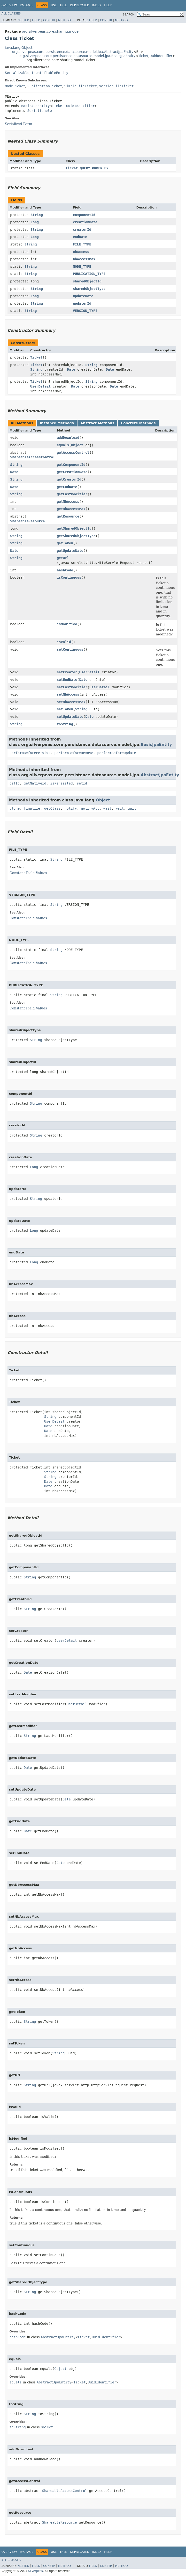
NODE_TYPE (82, 266)
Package (26, 5)
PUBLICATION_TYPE (89, 274)
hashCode (65, 570)
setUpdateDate (70, 717)
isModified (67, 624)
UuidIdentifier (160, 56)
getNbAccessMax (71, 509)
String (37, 215)
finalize (32, 808)
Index (96, 5)
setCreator (67, 672)
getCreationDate (72, 472)
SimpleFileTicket (80, 86)
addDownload (68, 437)
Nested (23, 20)
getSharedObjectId (74, 528)
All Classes (11, 13)
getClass (52, 808)
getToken (65, 543)
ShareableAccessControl (32, 457)
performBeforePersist (29, 753)
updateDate (83, 296)
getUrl (63, 558)
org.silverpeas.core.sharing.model (50, 31)
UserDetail (40, 386)
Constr (49, 20)
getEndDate (67, 487)
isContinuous (69, 577)
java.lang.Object (18, 48)
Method (64, 20)
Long (35, 222)
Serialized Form (18, 124)
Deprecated (79, 5)
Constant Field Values (28, 873)
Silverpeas (35, 2571)
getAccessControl (73, 452)
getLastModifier (72, 494)
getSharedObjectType (76, 536)
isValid (64, 642)
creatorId (82, 229)
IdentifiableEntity (49, 73)
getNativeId (35, 783)
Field (36, 20)
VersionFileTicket (116, 86)
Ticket (143, 56)
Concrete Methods (138, 423)
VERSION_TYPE (85, 311)
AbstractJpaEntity (160, 775)
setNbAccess (68, 694)
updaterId (82, 303)
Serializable (17, 73)
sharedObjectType (89, 289)
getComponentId (71, 465)
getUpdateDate (70, 551)
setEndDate (67, 680)
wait (107, 808)
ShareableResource (27, 521)
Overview (9, 5)
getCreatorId (69, 479)
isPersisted (61, 783)
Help (108, 5)
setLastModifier (72, 687)
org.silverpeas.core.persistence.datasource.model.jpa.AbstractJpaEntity (72, 52)
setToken (65, 709)
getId (14, 783)
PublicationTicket (44, 86)
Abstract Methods (97, 423)
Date (71, 369)
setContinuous (70, 649)
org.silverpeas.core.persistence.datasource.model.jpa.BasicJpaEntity (77, 56)
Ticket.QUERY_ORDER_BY (87, 168)
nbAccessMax (84, 259)
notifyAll (90, 808)
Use (54, 5)
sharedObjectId (87, 281)
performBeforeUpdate (116, 753)
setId (82, 783)
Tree (63, 5)
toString (65, 724)
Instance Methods (57, 423)
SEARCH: (129, 14)
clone (14, 808)
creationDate (85, 222)
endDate (80, 237)
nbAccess (81, 252)
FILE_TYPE (82, 244)
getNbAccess (68, 502)
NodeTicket (15, 86)
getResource (68, 516)
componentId (84, 215)
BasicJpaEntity (35, 106)
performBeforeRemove (73, 753)
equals (63, 445)
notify (71, 808)
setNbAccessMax (71, 702)
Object (77, 445)
